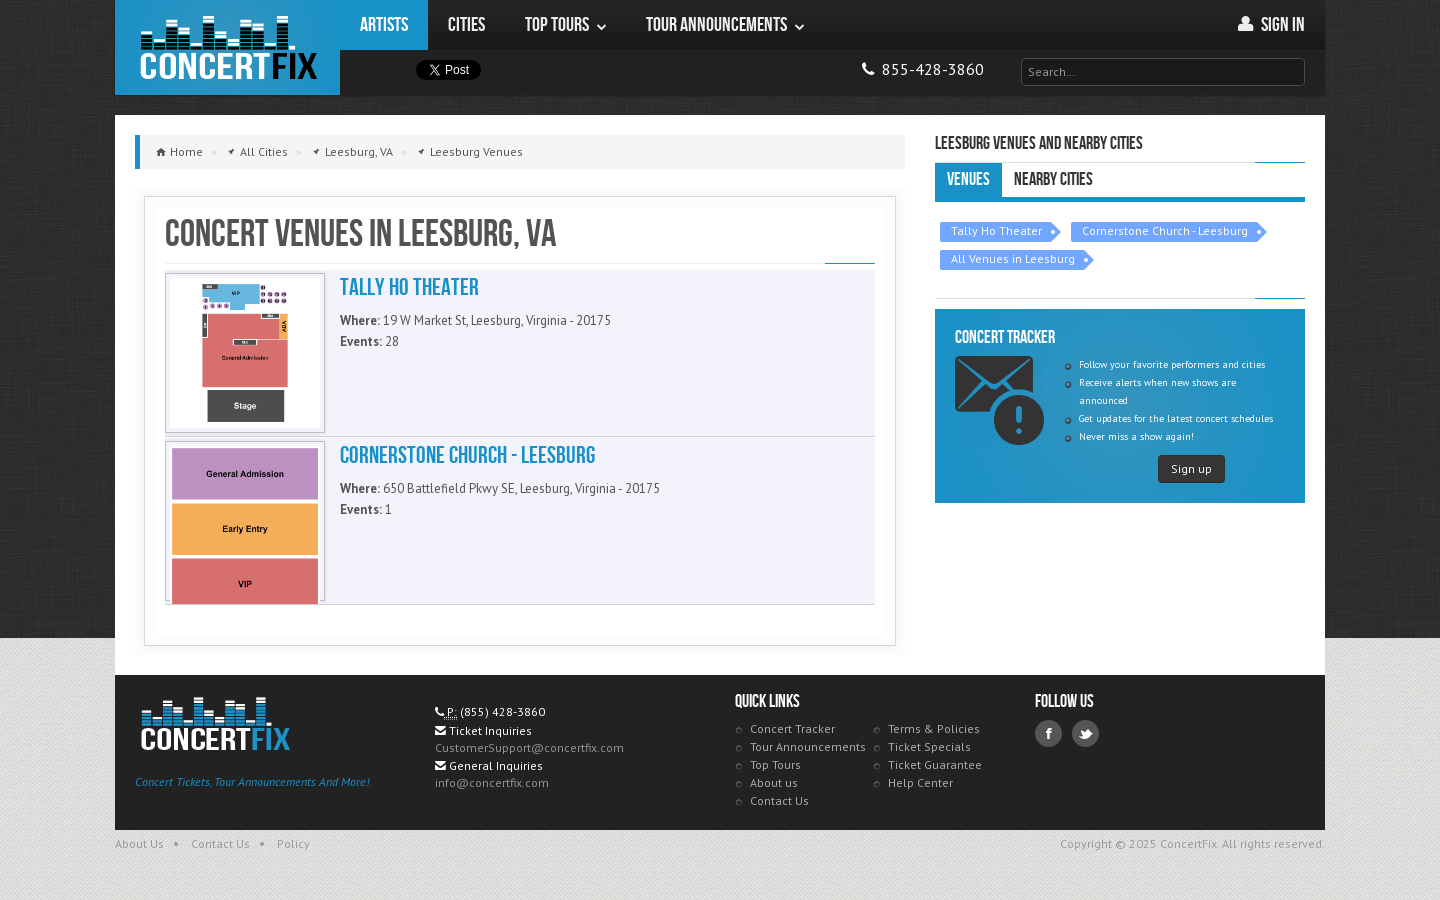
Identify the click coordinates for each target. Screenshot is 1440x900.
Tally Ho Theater (996, 230)
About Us (139, 843)
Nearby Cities (1053, 179)
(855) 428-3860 (502, 711)
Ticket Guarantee (935, 764)
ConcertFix (227, 47)
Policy (293, 843)
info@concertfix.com (492, 782)
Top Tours (775, 764)
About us (774, 782)
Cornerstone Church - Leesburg (1165, 230)
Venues (968, 179)
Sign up (1191, 468)
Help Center (920, 782)
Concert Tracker (792, 728)
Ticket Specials (929, 746)
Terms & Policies (934, 728)
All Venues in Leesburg (1013, 258)
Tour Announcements (808, 746)
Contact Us (779, 800)
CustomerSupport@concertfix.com (529, 747)
